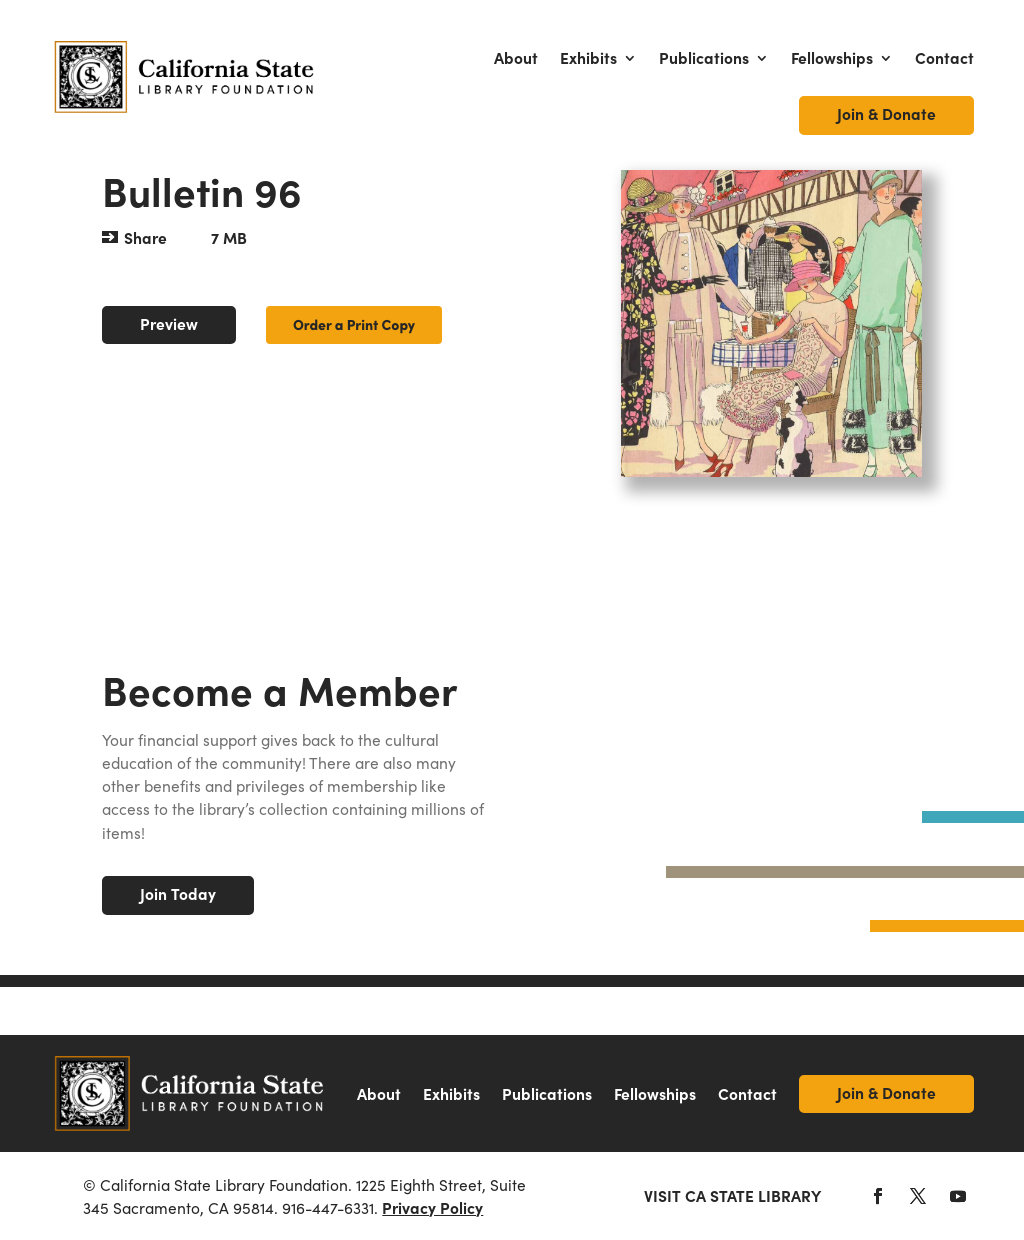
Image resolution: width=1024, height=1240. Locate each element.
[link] (185, 77)
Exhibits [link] (588, 57)
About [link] (516, 57)
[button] (878, 1196)
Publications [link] (704, 57)
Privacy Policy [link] (432, 1207)
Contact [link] (944, 57)
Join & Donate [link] (886, 113)
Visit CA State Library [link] (732, 1195)
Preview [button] (169, 323)
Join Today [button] (178, 893)
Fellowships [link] (832, 57)
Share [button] (145, 237)
